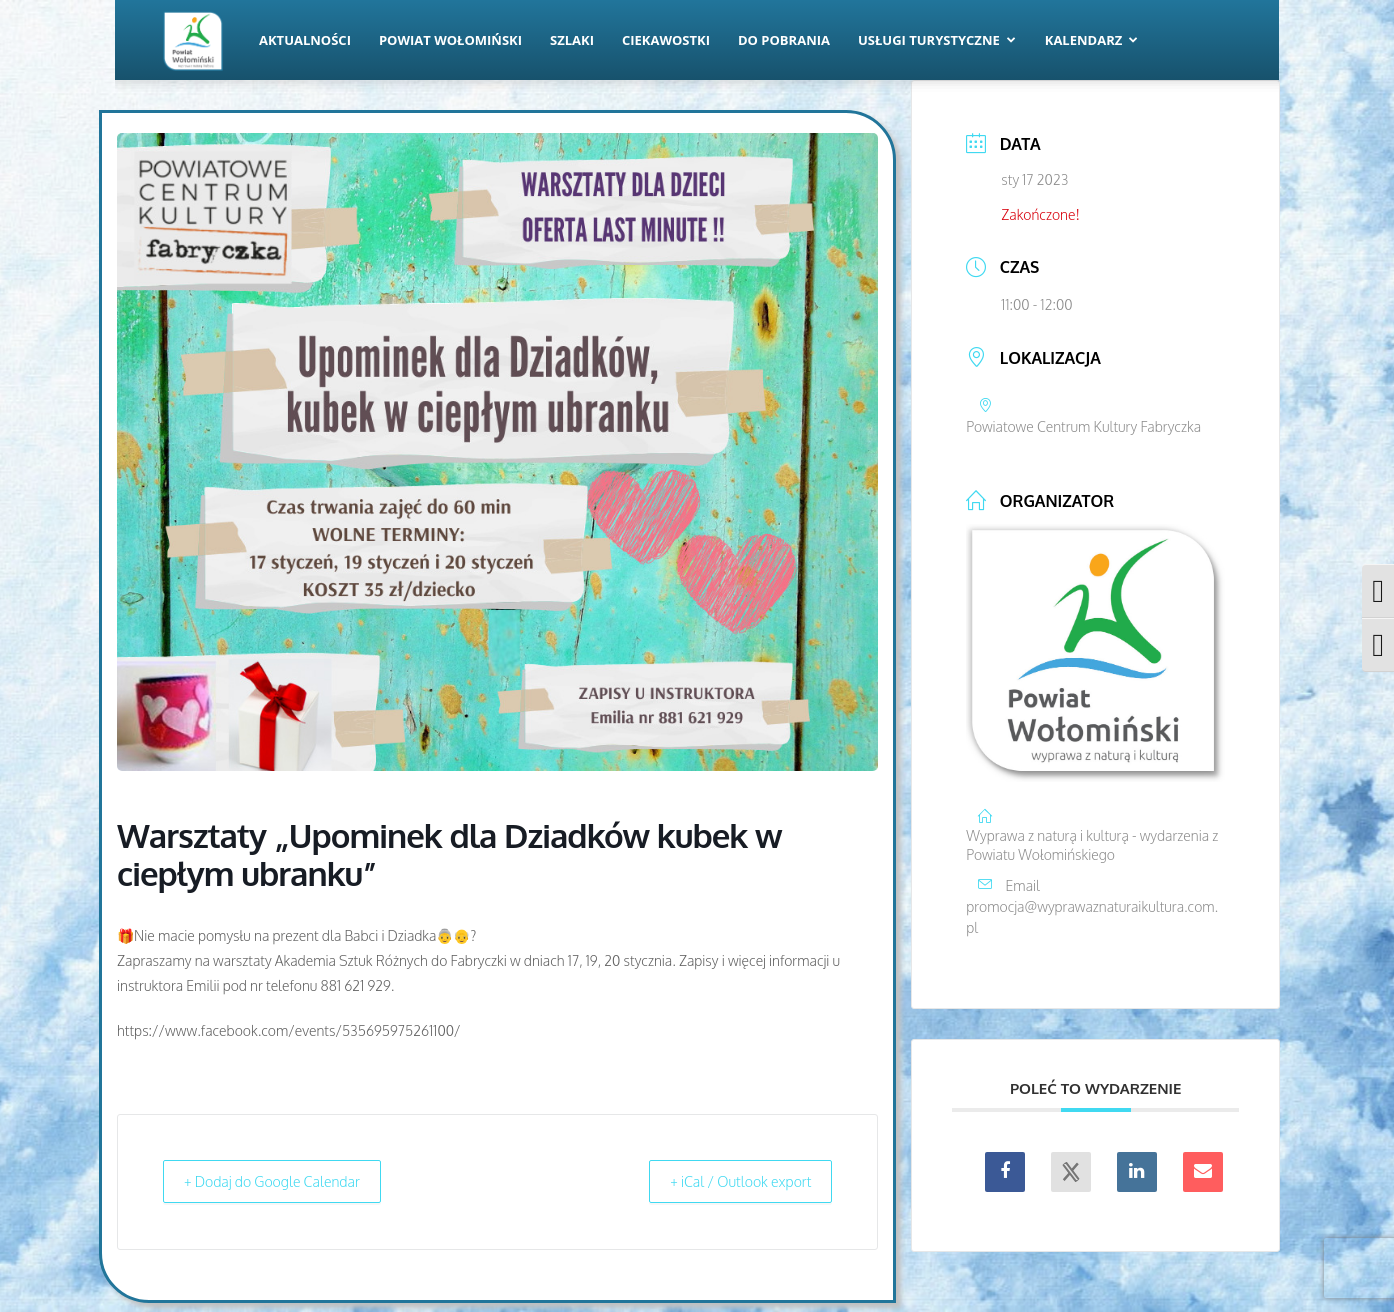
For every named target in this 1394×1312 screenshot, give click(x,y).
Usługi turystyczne (937, 40)
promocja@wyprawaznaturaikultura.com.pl (1092, 917)
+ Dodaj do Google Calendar (285, 1181)
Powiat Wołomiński (450, 40)
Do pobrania (784, 40)
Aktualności (305, 40)
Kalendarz (1092, 40)
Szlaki (572, 40)
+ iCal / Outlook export (728, 1181)
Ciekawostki (666, 40)
